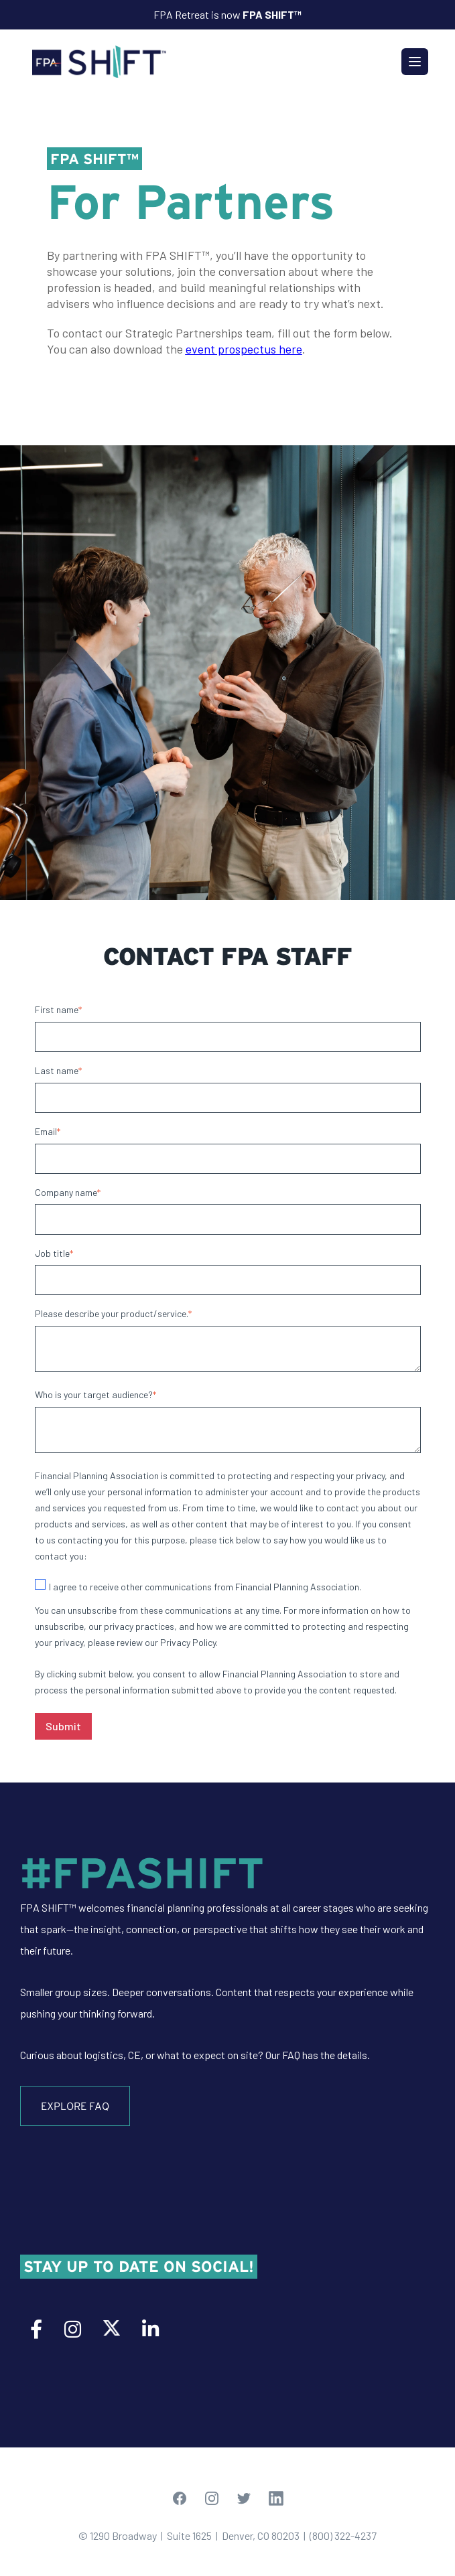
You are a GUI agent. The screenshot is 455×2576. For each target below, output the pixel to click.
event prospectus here (244, 349)
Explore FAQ (75, 2106)
